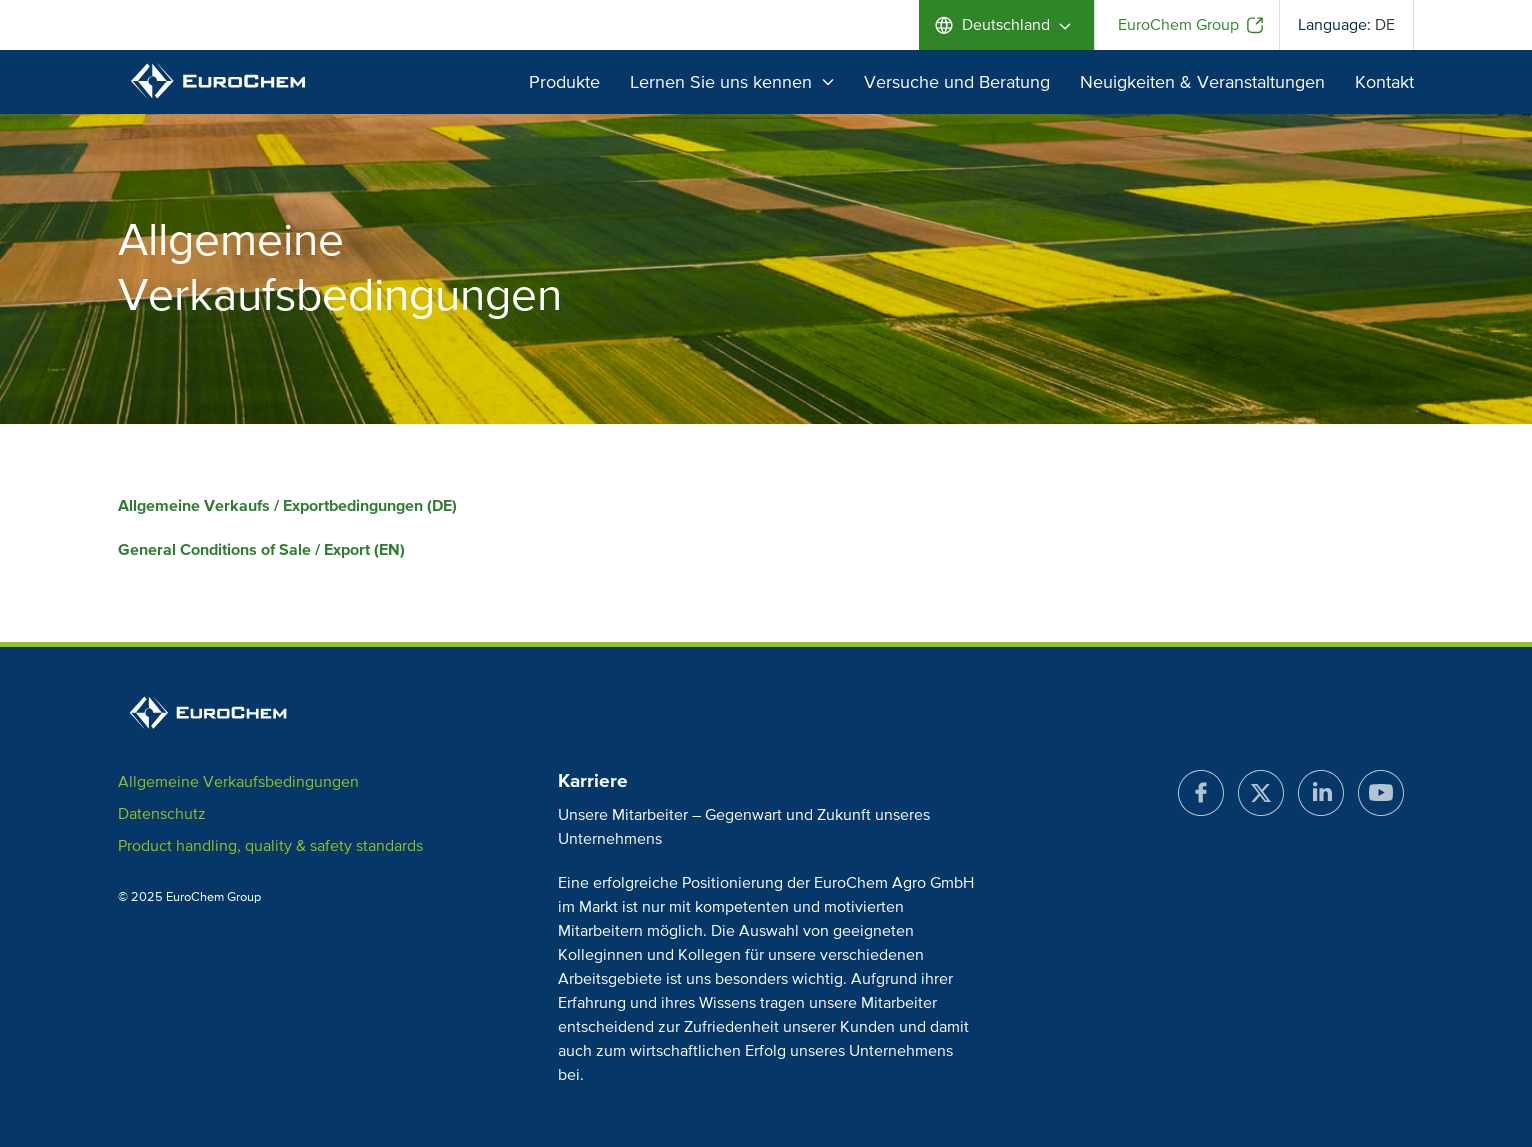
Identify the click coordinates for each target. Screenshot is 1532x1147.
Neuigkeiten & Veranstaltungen (1202, 82)
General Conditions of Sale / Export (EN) (261, 550)
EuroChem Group (1178, 25)
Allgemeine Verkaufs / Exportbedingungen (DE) (287, 506)
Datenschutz (162, 814)
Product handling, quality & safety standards (270, 846)
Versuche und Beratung (957, 82)
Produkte (564, 82)
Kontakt (1384, 82)
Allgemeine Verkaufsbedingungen (238, 782)
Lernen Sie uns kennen (732, 82)
